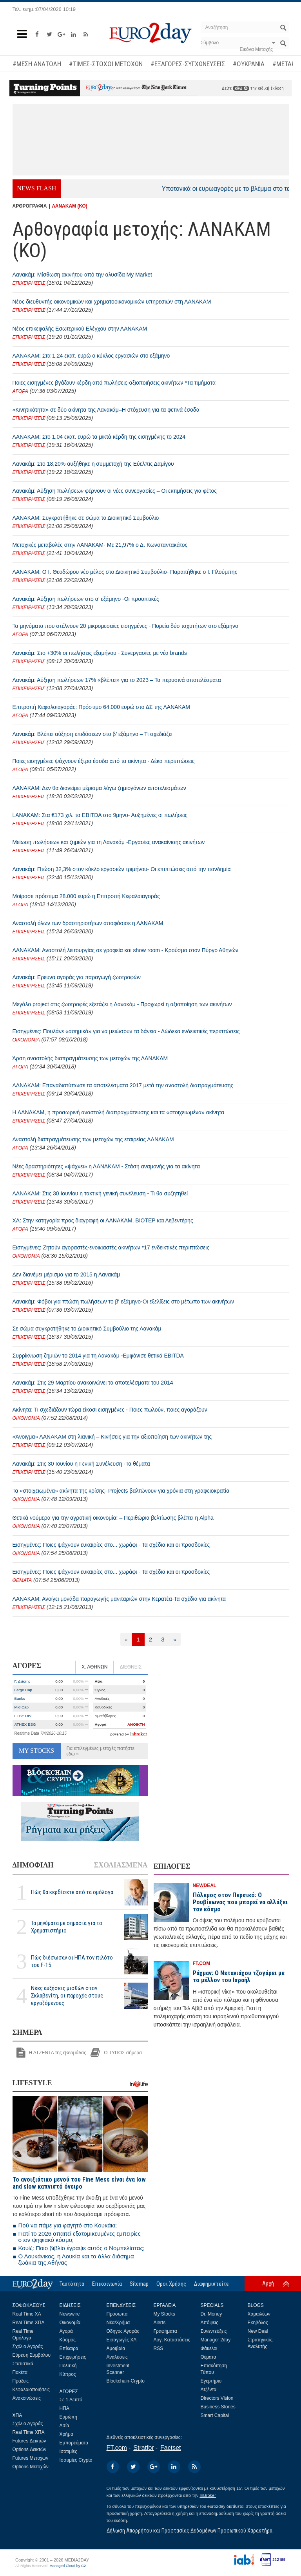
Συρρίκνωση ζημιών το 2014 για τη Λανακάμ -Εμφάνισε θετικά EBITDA (98, 1355)
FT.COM (201, 1963)
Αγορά (66, 2331)
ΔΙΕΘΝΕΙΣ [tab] (130, 1667)
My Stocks (164, 2314)
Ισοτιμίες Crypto (76, 2460)
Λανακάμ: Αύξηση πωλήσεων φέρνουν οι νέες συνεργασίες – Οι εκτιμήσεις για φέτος (115, 491)
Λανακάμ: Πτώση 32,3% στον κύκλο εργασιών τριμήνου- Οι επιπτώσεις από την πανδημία (122, 869)
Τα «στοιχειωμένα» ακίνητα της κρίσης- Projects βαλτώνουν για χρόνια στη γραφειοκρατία (121, 1491)
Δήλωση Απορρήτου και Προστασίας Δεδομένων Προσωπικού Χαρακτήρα (189, 2530)
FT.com (117, 2447)
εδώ (241, 88)
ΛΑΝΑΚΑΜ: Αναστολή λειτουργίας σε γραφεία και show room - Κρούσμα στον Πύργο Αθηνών (125, 950)
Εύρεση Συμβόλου (32, 2355)
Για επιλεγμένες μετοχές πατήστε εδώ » (100, 1751)
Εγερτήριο (211, 2381)
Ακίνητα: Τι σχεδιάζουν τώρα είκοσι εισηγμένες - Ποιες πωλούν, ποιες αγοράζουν (110, 1409)
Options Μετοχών (31, 2466)
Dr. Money (211, 2314)
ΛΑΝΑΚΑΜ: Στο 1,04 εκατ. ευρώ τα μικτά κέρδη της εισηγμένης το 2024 (99, 437)
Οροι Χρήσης (171, 2283)
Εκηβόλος (258, 2322)
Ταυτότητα (72, 2283)
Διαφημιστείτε (211, 2283)
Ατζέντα (209, 2389)
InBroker (207, 2495)
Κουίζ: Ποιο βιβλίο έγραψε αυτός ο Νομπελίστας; (81, 2248)
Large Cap (24, 1690)
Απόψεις (209, 2322)
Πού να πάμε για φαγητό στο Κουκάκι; (67, 2225)
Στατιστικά (23, 2363)
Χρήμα (66, 2434)
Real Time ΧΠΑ (29, 2322)
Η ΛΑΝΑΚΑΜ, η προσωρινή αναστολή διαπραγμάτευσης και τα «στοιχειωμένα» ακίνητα (119, 1112)
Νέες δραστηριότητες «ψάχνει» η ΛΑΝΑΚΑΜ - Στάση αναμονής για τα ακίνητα (106, 1166)
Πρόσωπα (117, 2314)
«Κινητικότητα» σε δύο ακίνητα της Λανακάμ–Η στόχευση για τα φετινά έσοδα (106, 410)
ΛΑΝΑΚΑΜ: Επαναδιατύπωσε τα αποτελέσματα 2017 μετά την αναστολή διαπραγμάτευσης (123, 1085)
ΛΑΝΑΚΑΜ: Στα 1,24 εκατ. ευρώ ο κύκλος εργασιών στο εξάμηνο (91, 356)
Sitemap (139, 2283)
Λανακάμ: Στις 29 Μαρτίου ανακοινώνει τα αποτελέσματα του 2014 (93, 1382)
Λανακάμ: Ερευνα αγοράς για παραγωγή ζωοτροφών (77, 977)
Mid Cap (22, 1707)
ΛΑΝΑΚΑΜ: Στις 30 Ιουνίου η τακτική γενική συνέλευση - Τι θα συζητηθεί (100, 1193)
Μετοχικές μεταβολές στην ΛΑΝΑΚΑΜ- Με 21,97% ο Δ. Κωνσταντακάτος (100, 545)
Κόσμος (68, 2340)
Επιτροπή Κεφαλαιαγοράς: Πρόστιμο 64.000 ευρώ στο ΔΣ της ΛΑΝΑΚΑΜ (101, 707)
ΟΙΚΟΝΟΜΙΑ (26, 1040)
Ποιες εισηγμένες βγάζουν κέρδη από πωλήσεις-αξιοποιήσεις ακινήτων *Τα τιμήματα (114, 383)
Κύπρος (68, 2374)
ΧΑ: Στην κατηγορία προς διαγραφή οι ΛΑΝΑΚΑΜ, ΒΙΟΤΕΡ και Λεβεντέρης (103, 1220)
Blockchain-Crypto (126, 2381)
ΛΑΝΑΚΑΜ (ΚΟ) (69, 206)
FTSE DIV (23, 1716)
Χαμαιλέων (259, 2314)
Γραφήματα (165, 2331)
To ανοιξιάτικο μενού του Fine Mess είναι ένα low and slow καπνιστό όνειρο (79, 2183)
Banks (20, 1698)
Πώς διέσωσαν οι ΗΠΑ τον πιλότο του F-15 (72, 1961)
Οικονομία (70, 2322)
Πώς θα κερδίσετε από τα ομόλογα (72, 1892)
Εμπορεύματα (74, 2443)
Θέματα (208, 2357)
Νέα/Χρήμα (118, 2322)
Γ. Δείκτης (23, 1681)
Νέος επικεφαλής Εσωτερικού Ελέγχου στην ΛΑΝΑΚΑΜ (80, 328)
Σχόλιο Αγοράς (28, 2346)
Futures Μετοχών (31, 2458)
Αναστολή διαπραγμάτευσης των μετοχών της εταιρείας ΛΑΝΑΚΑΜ (93, 1139)
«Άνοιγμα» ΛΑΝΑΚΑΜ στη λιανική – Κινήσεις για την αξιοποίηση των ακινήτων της (112, 1437)
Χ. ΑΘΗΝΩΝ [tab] (94, 1667)
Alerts (160, 2322)
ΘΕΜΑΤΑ (22, 1580)
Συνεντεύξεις (214, 2331)
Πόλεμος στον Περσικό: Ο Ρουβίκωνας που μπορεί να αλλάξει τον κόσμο (240, 1902)
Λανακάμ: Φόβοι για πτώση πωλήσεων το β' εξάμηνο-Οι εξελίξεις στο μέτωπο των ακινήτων (123, 1301)
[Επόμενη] (175, 1639)
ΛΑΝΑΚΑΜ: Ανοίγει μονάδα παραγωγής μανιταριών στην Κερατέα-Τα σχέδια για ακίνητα (119, 1599)
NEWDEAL (205, 1885)
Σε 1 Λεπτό (71, 2399)
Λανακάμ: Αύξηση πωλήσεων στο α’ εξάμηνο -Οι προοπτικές (86, 599)
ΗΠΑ (64, 2408)
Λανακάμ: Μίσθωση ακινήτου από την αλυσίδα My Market (82, 274)
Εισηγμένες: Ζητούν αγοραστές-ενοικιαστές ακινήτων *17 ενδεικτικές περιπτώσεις (111, 1247)
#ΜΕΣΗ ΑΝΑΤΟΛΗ (37, 64)
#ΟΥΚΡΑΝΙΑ (249, 64)
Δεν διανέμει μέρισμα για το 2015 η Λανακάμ (66, 1274)
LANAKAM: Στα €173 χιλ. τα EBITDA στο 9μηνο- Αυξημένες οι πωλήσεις (100, 815)
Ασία (64, 2425)
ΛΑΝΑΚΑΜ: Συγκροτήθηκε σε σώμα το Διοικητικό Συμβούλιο (86, 518)
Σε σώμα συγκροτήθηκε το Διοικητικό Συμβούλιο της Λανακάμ (87, 1328)
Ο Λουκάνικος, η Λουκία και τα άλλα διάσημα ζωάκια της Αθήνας (76, 2259)
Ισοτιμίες (68, 2451)
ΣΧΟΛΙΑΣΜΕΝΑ (120, 1865)
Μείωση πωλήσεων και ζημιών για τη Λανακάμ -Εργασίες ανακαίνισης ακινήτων (109, 842)
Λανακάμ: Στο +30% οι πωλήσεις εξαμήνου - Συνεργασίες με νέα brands (100, 653)
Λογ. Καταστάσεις (172, 2340)
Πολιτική (68, 2365)
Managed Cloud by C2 (67, 2566)
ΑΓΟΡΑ (20, 391)
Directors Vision (217, 2398)
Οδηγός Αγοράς (123, 2331)
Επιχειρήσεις (73, 2357)
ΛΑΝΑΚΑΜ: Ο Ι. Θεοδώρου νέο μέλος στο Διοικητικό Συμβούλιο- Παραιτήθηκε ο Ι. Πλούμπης (125, 572)
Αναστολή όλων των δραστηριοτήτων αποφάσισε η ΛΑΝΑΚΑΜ (88, 923)
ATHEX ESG (25, 1724)
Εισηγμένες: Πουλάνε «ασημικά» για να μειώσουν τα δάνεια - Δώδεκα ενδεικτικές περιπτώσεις (126, 1031)
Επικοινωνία (107, 2283)
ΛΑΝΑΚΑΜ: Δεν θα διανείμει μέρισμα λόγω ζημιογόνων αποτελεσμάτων (99, 788)
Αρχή (268, 2283)
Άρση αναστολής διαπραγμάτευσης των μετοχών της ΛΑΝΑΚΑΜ (90, 1058)
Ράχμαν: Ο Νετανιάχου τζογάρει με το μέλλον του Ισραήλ (239, 1976)
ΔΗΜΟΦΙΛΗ (33, 1865)
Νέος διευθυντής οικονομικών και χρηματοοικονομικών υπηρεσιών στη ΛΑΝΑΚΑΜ (112, 301)
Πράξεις (21, 2381)
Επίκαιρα (69, 2348)
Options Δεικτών (30, 2449)
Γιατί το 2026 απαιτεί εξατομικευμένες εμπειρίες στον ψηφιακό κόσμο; (79, 2236)
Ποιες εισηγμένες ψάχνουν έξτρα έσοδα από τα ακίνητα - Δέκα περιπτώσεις (104, 761)
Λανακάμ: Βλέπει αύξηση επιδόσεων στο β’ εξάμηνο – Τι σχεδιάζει (92, 734)
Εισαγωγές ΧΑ (122, 2340)
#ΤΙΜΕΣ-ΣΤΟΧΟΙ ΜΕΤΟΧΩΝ (106, 64)
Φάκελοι (209, 2348)
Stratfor (143, 2447)
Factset (170, 2447)
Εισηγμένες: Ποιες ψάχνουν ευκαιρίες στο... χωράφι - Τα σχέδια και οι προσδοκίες (111, 1545)
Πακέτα (20, 2372)
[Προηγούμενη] (126, 1639)
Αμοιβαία (116, 2348)
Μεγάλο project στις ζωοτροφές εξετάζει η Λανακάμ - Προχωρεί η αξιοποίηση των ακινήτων (122, 1004)
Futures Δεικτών (29, 2441)
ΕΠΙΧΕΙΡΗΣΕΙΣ (29, 283)
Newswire (70, 2314)
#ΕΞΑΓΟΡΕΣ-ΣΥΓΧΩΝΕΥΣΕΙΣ (187, 64)
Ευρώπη (69, 2417)
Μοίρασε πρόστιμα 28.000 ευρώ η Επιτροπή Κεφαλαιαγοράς (86, 896)
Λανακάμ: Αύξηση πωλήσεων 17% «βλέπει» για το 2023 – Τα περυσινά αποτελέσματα (117, 680)
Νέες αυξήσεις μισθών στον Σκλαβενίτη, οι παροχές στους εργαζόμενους (67, 1996)
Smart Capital (215, 2415)
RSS (158, 2348)
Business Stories (218, 2407)
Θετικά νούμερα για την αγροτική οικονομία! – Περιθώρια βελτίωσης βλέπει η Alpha (113, 1518)
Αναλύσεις (117, 2357)
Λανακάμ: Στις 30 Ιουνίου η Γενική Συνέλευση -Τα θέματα (81, 1464)
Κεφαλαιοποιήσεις (31, 2389)
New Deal (258, 2331)
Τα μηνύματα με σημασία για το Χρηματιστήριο (66, 1927)
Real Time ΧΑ (27, 2314)
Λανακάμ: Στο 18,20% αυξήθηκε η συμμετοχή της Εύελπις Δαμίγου (93, 464)
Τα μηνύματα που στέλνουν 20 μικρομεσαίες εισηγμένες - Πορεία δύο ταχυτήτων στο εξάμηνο (125, 626)
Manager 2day (216, 2340)
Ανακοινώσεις (27, 2398)
